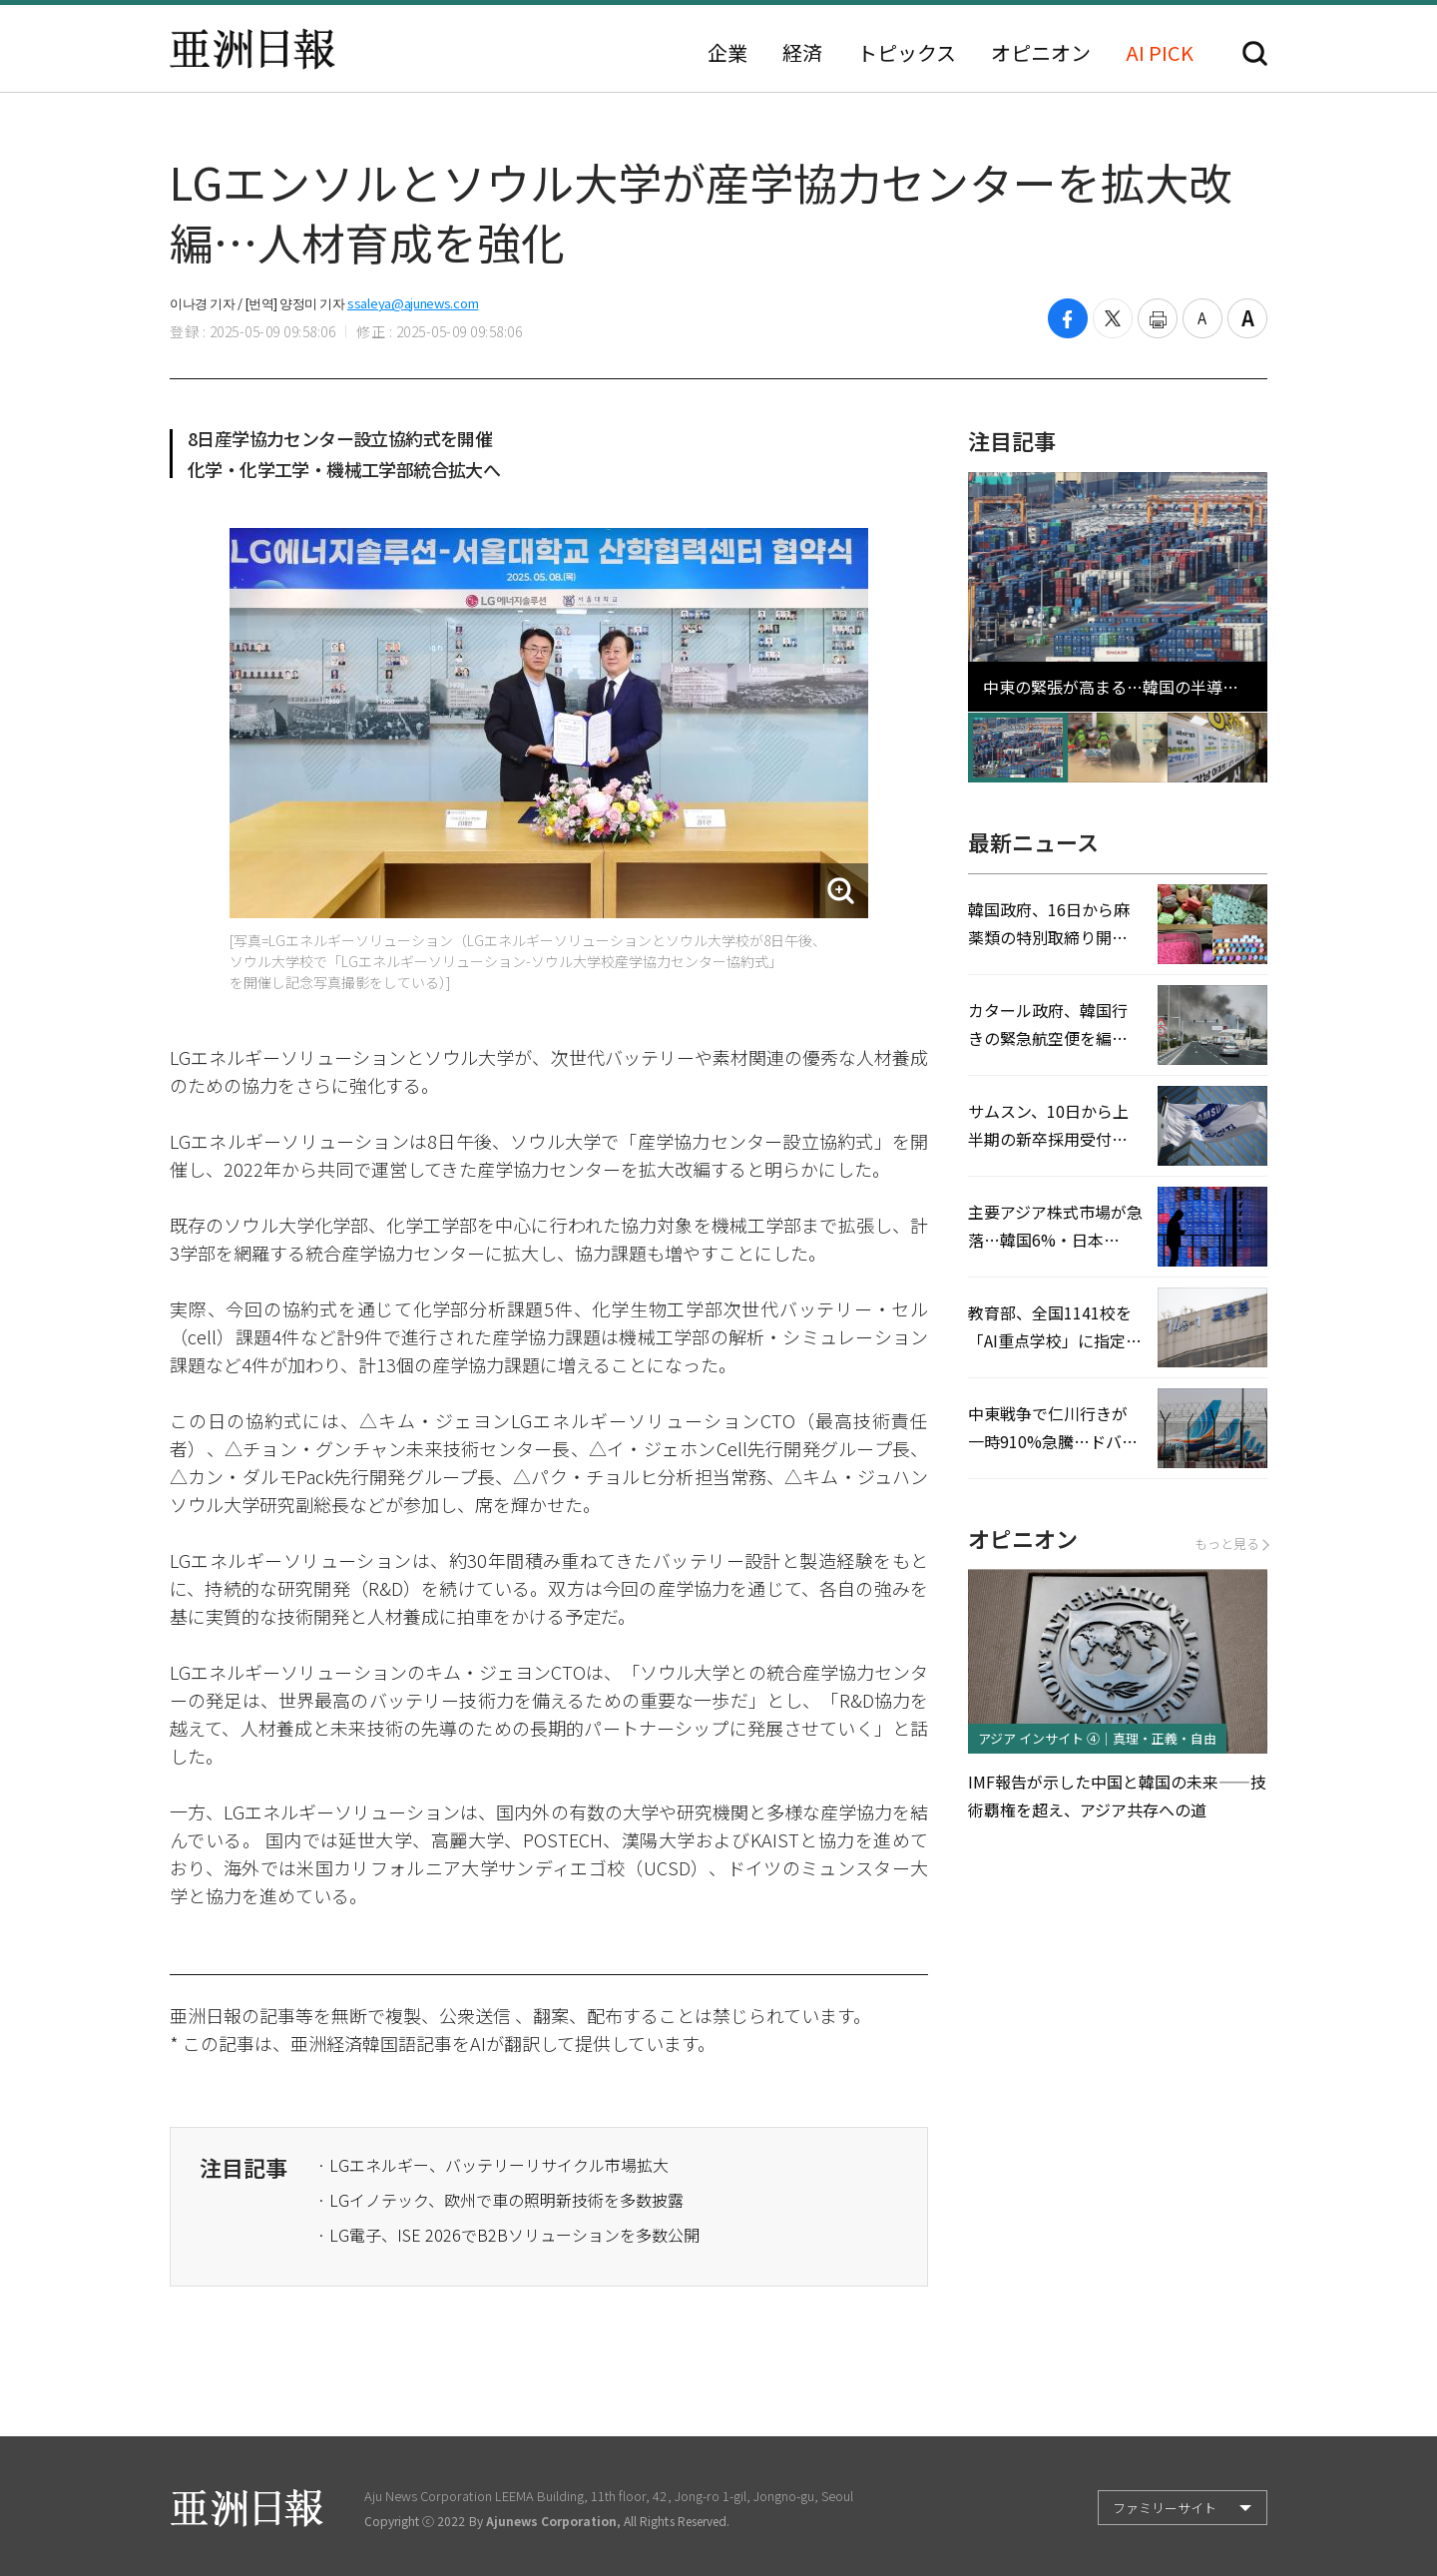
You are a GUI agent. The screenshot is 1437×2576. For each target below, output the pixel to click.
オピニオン (1041, 53)
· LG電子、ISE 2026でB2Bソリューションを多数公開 (508, 2235)
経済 (802, 53)
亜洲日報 (252, 49)
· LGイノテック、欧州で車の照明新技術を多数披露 (500, 2200)
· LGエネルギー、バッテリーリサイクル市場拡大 (493, 2165)
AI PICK (1160, 53)
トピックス (906, 53)
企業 (727, 53)
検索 (1254, 53)
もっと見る (1231, 1543)
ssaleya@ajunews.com (412, 302)
